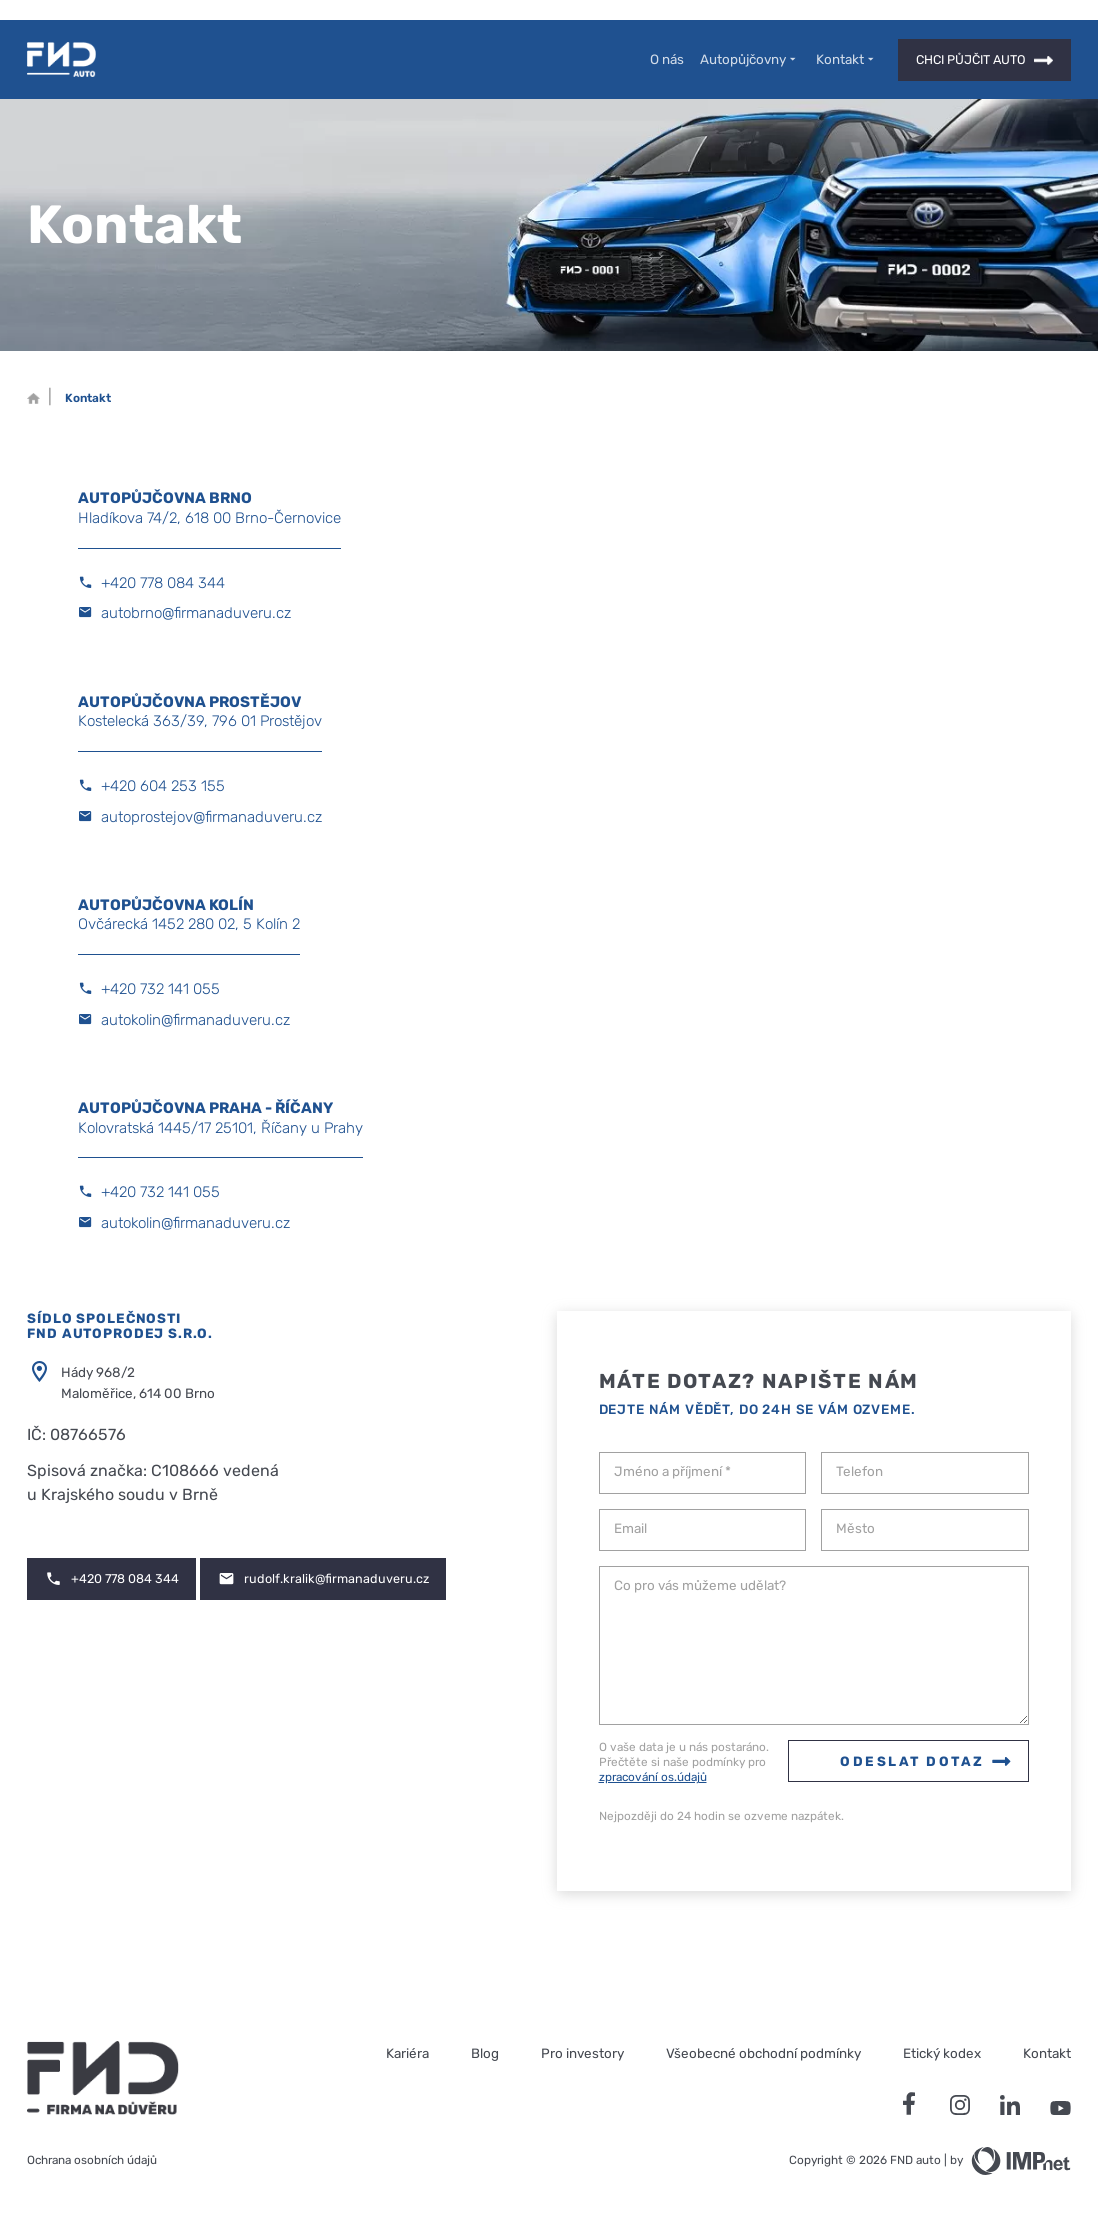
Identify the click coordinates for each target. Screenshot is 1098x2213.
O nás (667, 59)
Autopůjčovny (749, 59)
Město (855, 1528)
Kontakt (846, 59)
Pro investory (582, 2053)
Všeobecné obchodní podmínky (763, 2053)
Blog (485, 2053)
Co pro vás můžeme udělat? (700, 1585)
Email (630, 1528)
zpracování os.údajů (653, 1777)
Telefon (859, 1471)
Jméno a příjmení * (672, 1471)
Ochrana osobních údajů (92, 2160)
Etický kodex (942, 2053)
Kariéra (407, 2053)
